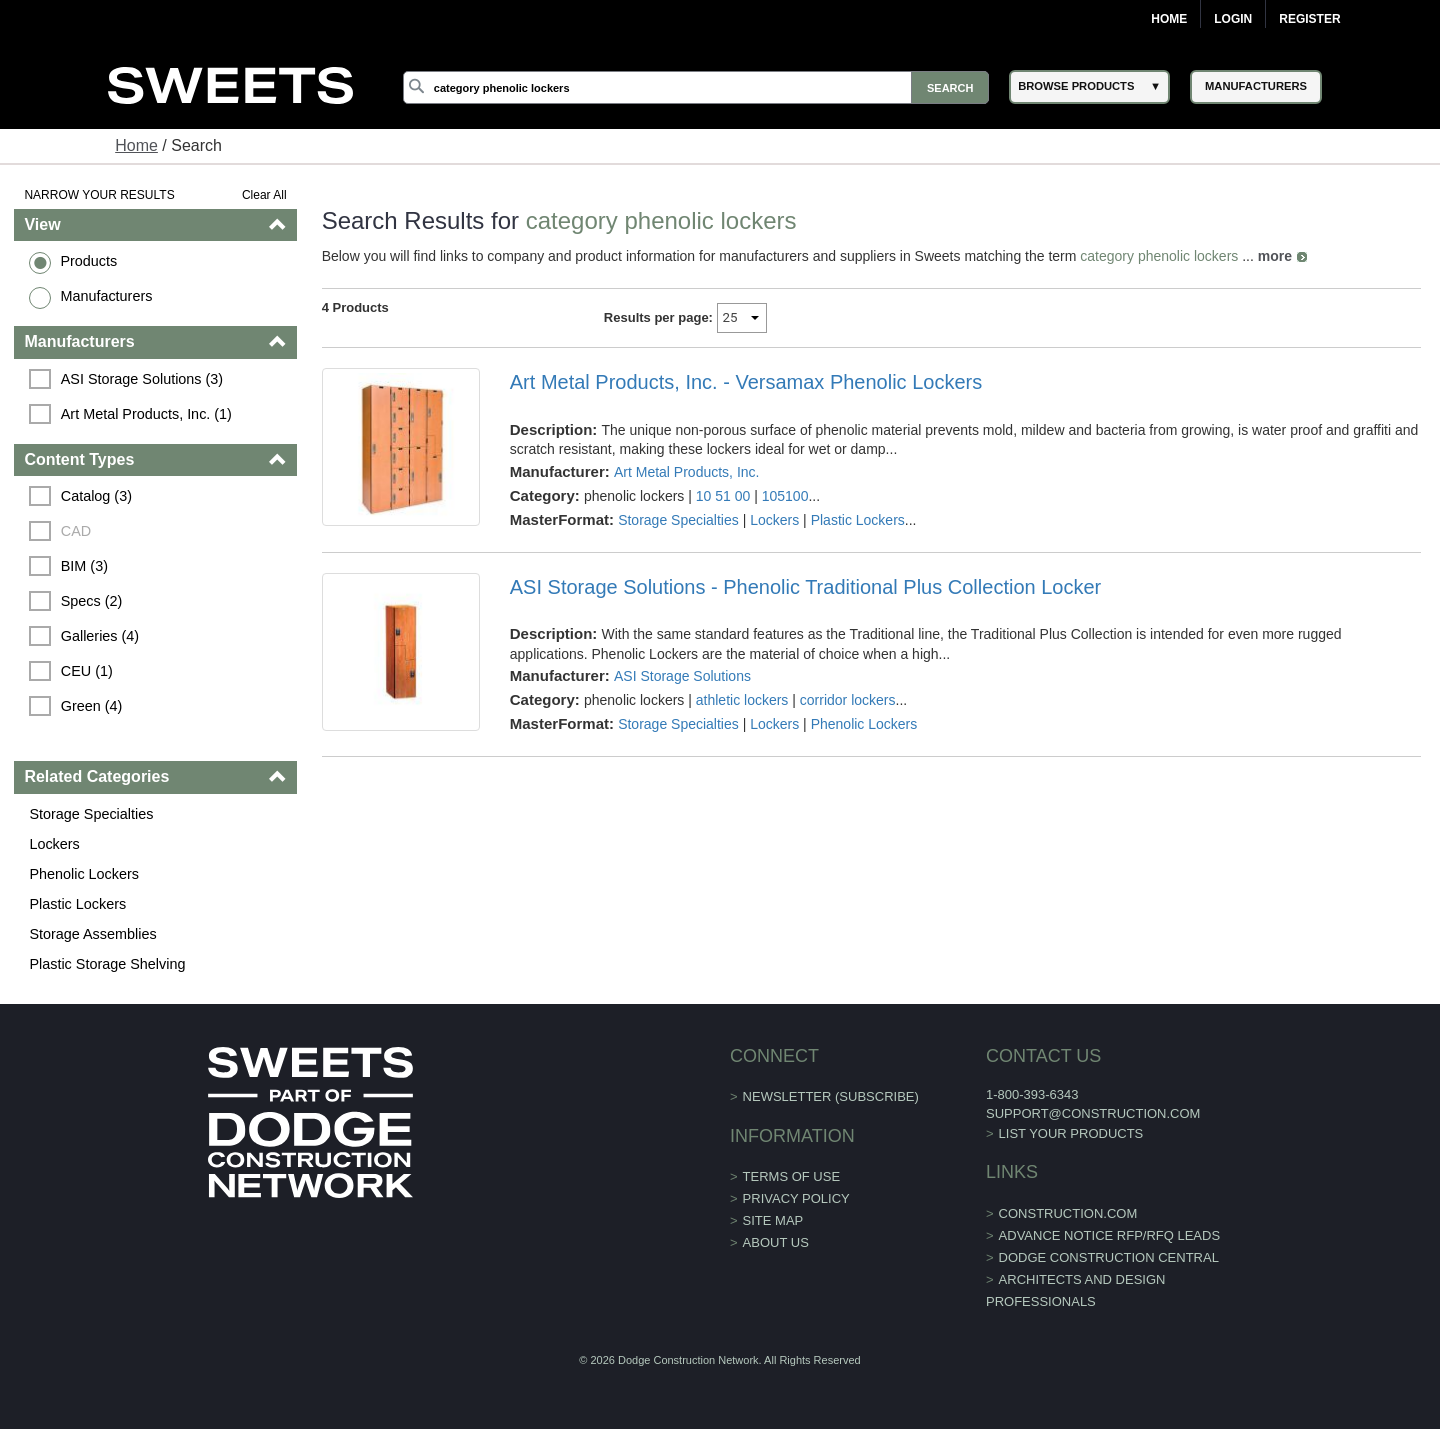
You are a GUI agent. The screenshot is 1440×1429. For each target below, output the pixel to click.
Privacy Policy (796, 1198)
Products (88, 261)
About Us (776, 1242)
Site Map (773, 1220)
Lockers (54, 844)
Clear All (264, 195)
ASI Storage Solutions (682, 676)
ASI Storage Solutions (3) (142, 379)
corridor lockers (848, 700)
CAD (76, 531)
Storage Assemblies (92, 934)
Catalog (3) (96, 496)
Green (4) (92, 706)
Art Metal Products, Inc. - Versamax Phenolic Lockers (746, 382)
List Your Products (1071, 1133)
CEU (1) (87, 671)
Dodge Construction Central (1109, 1257)
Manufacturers (106, 296)
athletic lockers (742, 700)
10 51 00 (723, 496)
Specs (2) (92, 601)
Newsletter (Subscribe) (831, 1096)
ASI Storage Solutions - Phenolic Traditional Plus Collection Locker (805, 587)
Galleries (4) (100, 636)
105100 (785, 496)
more (1275, 256)
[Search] (696, 87)
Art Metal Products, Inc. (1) (146, 414)
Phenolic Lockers (84, 874)
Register (1309, 19)
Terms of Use (792, 1176)
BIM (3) (84, 566)
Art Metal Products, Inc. (687, 472)
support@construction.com (1093, 1113)
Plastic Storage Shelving (107, 964)
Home (1169, 19)
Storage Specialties (91, 814)
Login (1233, 19)
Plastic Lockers (77, 904)
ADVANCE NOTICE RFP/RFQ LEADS (1110, 1235)
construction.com (1068, 1213)
